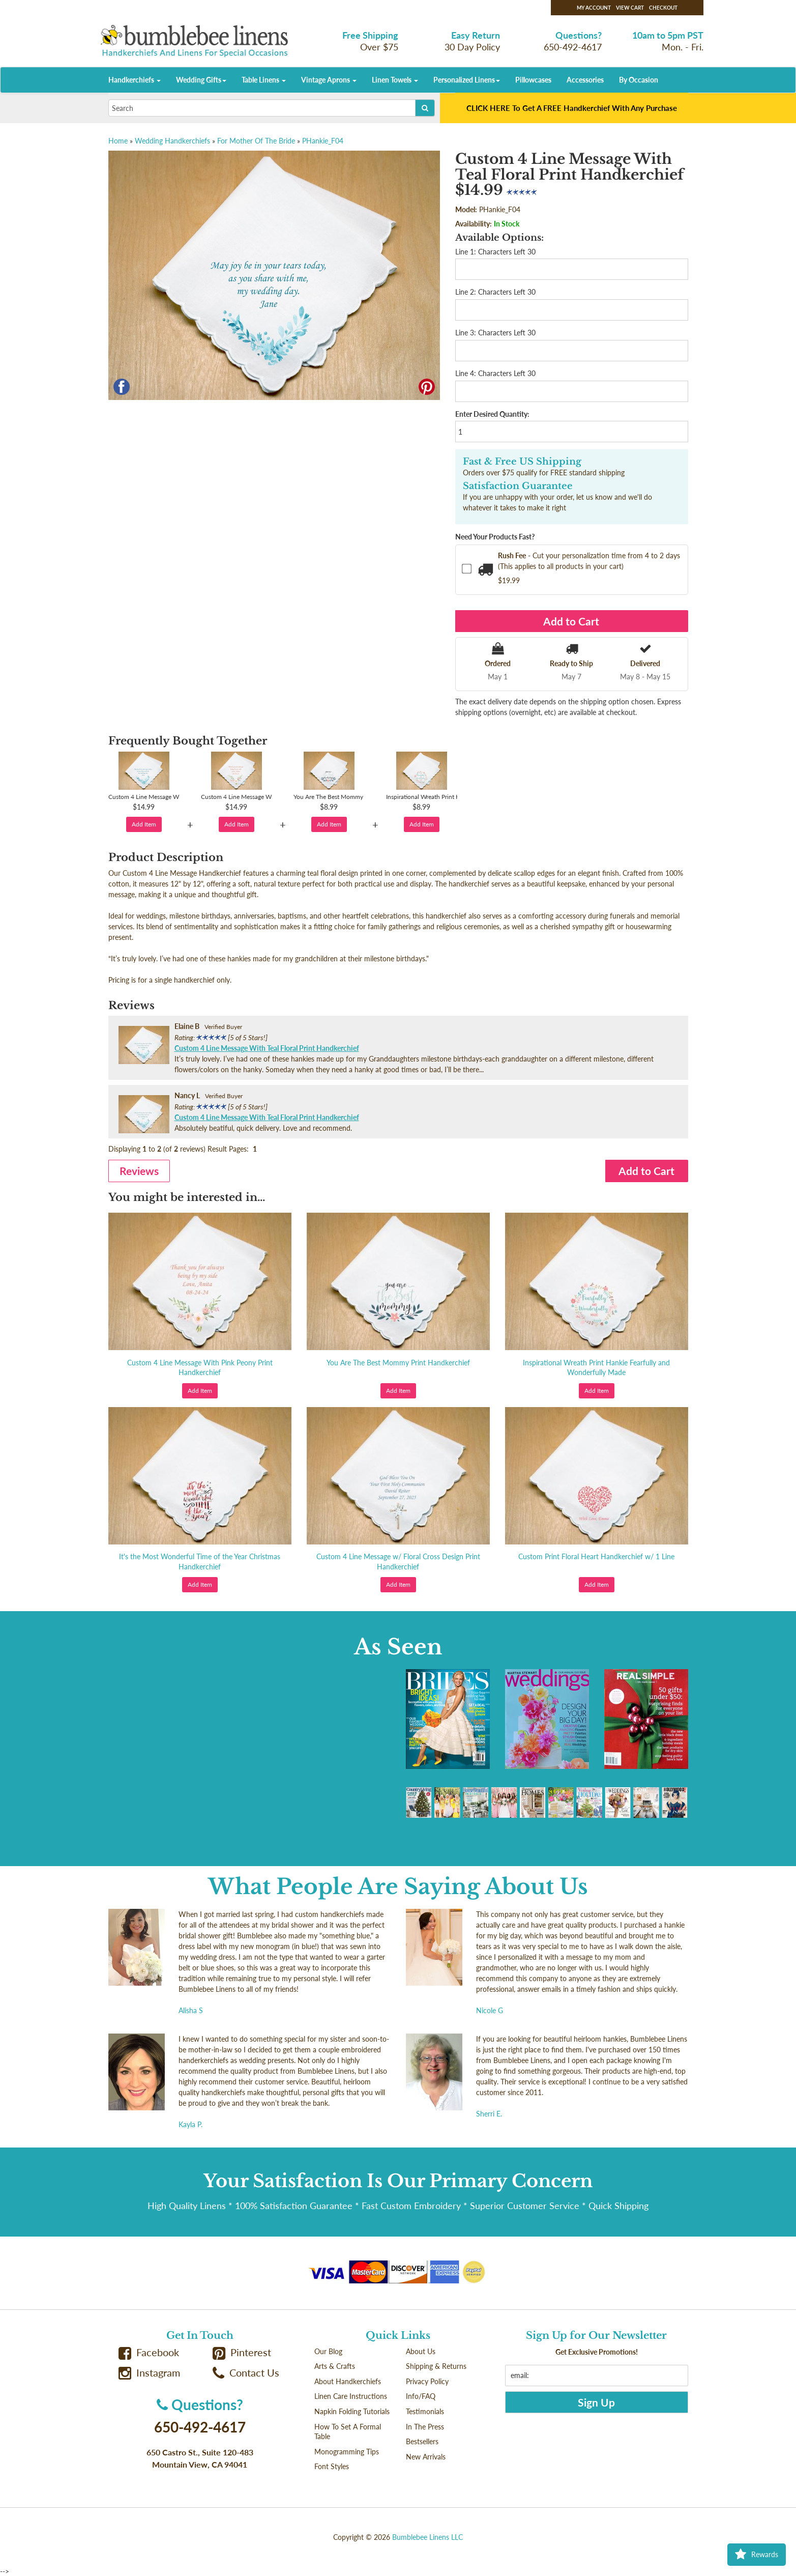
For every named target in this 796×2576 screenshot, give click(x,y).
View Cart (630, 8)
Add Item (144, 824)
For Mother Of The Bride (256, 140)
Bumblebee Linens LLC (427, 2537)
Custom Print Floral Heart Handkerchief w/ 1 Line (596, 1556)
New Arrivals (426, 2456)
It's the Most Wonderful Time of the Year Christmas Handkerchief (199, 1561)
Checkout (663, 8)
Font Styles (331, 2466)
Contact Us (246, 2373)
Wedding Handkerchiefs (172, 140)
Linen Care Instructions (350, 2396)
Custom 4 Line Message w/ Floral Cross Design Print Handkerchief (398, 1561)
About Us (420, 2351)
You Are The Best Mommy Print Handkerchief (398, 1362)
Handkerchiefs (134, 79)
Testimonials (425, 2411)
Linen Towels (395, 79)
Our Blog (328, 2351)
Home (118, 140)
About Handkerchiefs (347, 2381)
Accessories (585, 79)
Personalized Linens (466, 79)
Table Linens (264, 79)
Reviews (139, 1170)
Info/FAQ (420, 2396)
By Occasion (638, 79)
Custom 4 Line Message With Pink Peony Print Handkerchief (200, 1367)
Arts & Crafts (334, 2366)
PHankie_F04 (322, 140)
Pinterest (242, 2352)
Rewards (756, 2555)
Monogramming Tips (346, 2451)
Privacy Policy (427, 2381)
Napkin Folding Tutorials (352, 2411)
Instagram (150, 2373)
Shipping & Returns (436, 2366)
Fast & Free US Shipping (522, 461)
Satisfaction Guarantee (518, 486)
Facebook (149, 2352)
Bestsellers (422, 2441)
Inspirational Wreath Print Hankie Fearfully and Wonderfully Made (596, 1367)
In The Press (425, 2426)
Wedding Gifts (201, 79)
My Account (594, 8)
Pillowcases (533, 79)
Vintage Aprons (329, 79)
